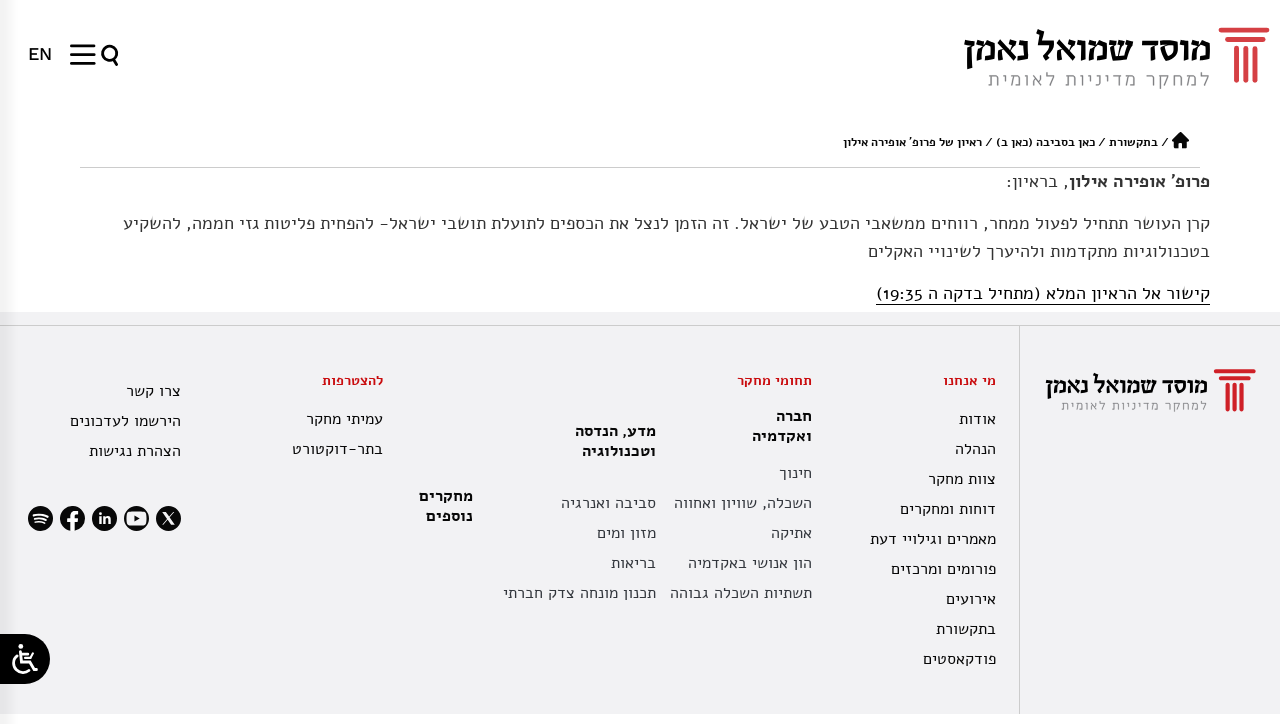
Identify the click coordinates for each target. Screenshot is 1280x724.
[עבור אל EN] (40, 54)
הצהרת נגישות (135, 451)
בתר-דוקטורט (337, 449)
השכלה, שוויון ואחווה (743, 503)
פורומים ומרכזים (943, 569)
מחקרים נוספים (446, 506)
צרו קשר (153, 391)
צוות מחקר (962, 479)
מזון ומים (626, 533)
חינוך (795, 473)
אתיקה (791, 533)
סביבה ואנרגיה (608, 503)
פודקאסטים (959, 659)
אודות (977, 419)
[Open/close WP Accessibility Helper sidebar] (25, 659)
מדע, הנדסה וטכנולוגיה (610, 441)
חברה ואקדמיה (777, 426)
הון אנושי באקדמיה (750, 563)
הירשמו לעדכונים (125, 421)
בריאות (633, 563)
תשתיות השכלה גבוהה (741, 593)
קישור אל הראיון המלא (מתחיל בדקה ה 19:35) (1043, 293)
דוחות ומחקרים (948, 509)
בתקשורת (1133, 142)
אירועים (971, 599)
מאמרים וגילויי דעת (933, 539)
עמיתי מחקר (344, 419)
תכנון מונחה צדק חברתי (579, 593)
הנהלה (975, 449)
